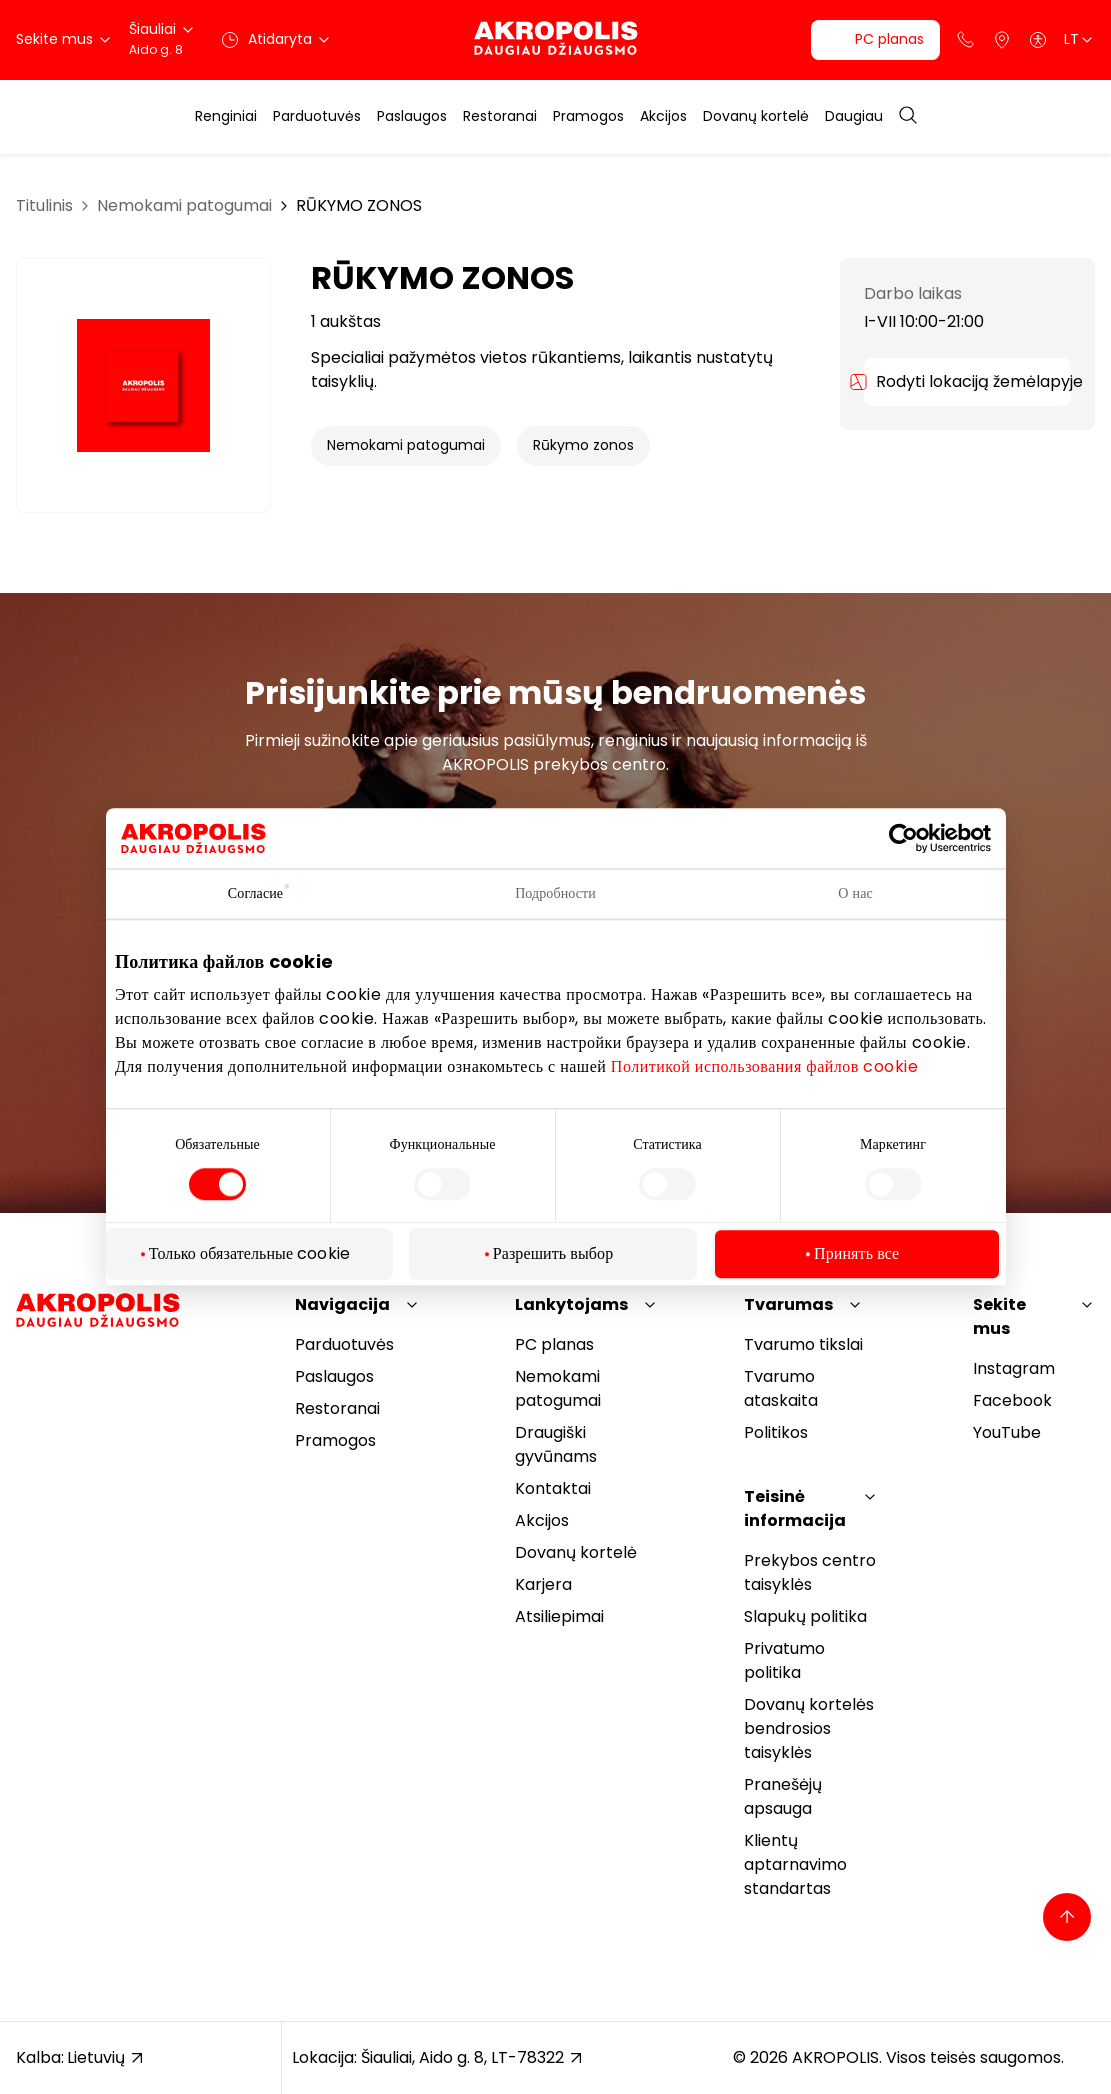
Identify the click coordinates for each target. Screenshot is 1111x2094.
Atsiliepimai (559, 1616)
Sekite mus (999, 1316)
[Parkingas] (1002, 40)
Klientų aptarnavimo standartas (795, 1864)
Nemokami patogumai (184, 205)
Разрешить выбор (553, 1254)
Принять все (856, 1254)
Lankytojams (571, 1304)
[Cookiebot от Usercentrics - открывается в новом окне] (918, 838)
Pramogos (588, 116)
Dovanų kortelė (756, 116)
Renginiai (226, 116)
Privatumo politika (784, 1660)
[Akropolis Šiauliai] (556, 39)
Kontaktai (553, 1488)
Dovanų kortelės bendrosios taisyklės (809, 1728)
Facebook (1012, 1400)
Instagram (1014, 1368)
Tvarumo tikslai (803, 1344)
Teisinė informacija (795, 1508)
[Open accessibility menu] (1038, 40)
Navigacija (342, 1304)
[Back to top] (1067, 1917)
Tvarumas (788, 1304)
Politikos (776, 1432)
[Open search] (908, 116)
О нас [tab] (855, 893)
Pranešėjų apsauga (783, 1796)
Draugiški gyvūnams (556, 1444)
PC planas (554, 1344)
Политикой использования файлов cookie (765, 1066)
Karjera (543, 1584)
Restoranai (500, 116)
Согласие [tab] (255, 893)
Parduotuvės (317, 116)
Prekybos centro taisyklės (810, 1572)
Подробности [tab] (555, 893)
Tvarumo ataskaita (781, 1388)
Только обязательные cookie (249, 1254)
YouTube (1007, 1432)
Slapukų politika (805, 1616)
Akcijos (663, 116)
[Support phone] (966, 40)
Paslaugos (412, 116)
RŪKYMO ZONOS (359, 205)
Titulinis (44, 205)
